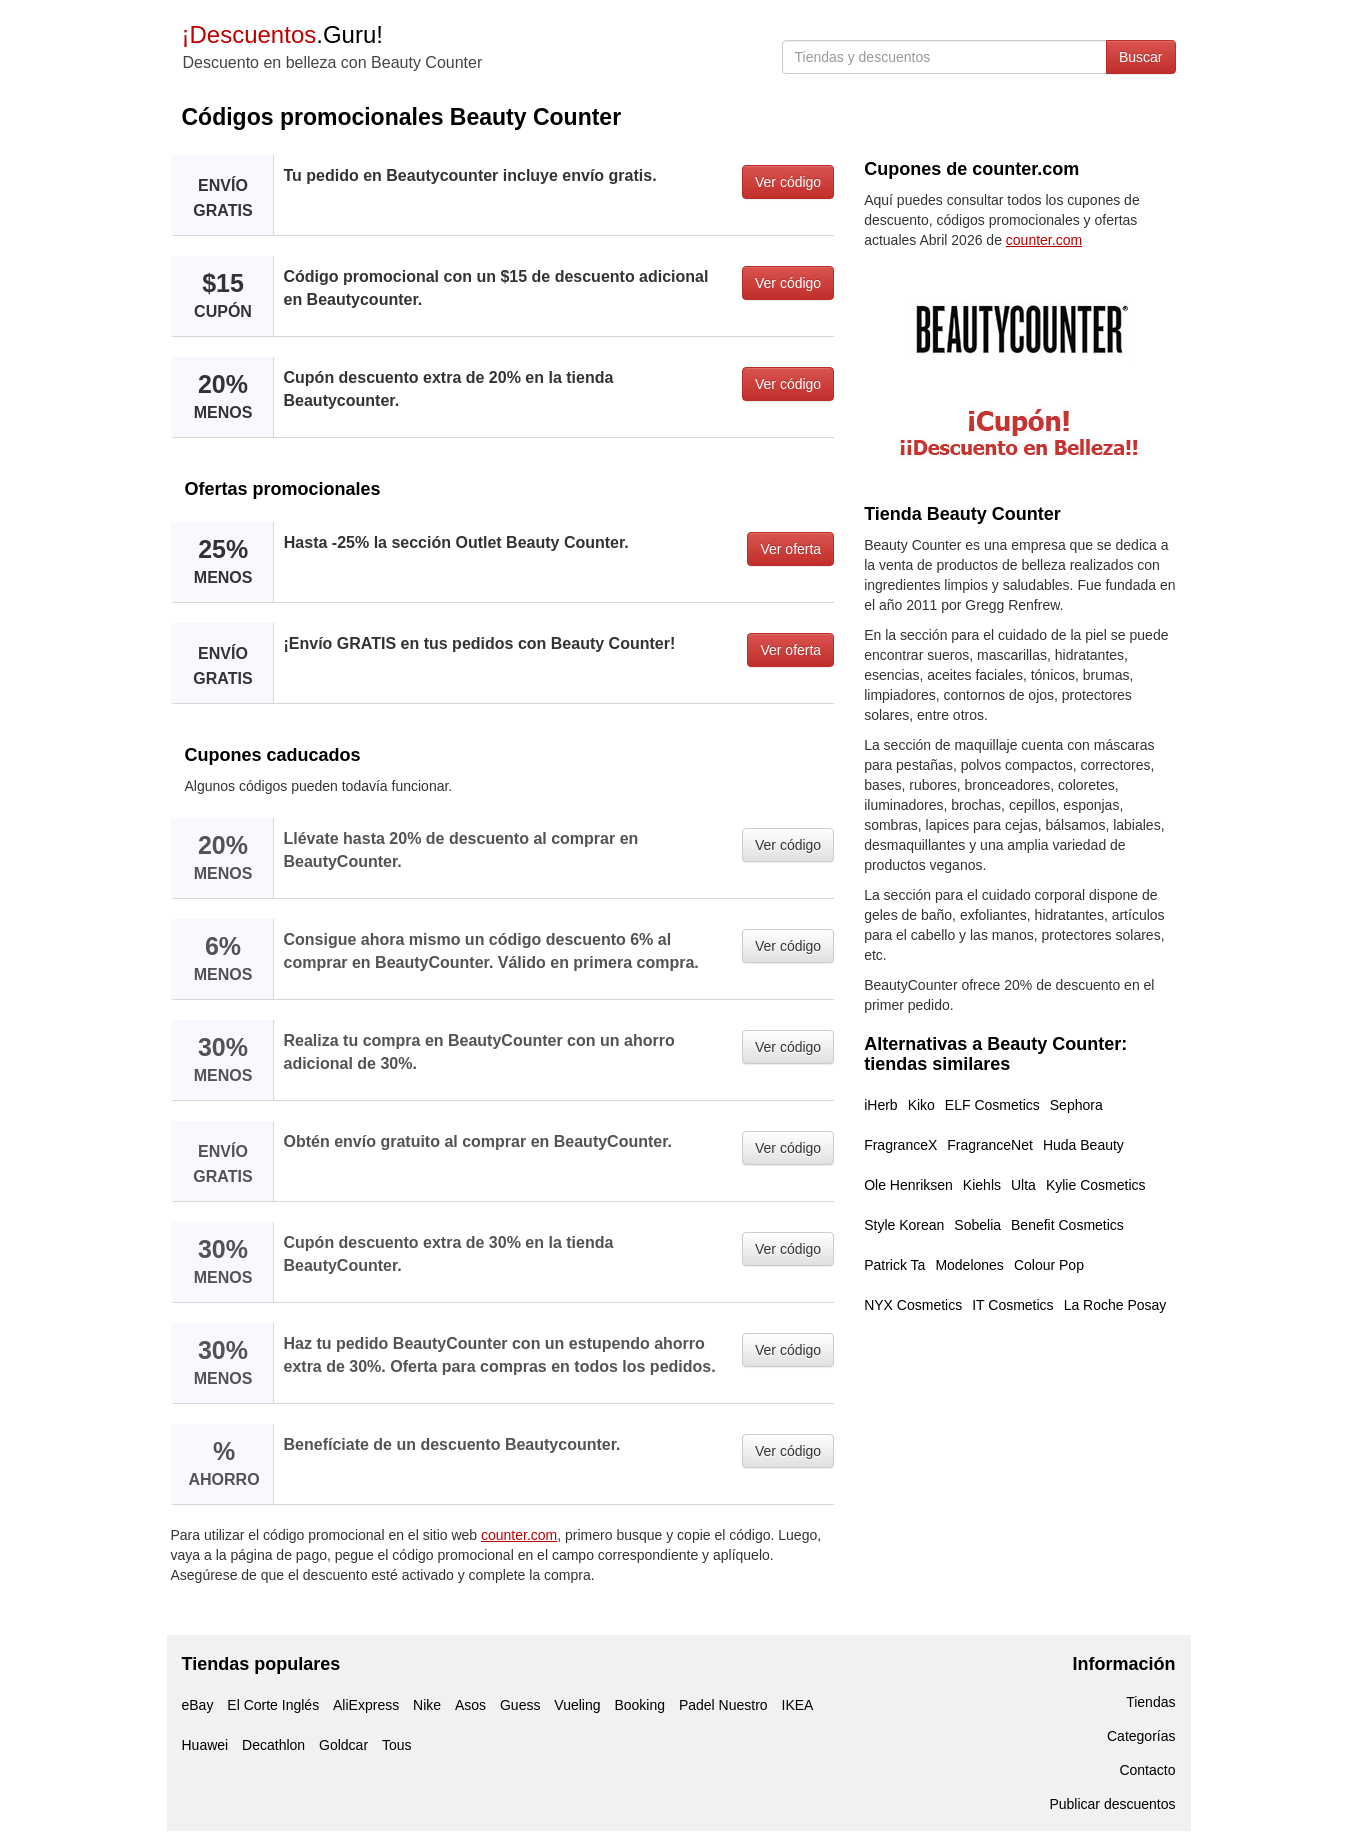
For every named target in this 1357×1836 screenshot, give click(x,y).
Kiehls (982, 1185)
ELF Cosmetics (992, 1105)
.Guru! (282, 34)
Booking (639, 1705)
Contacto (1147, 1770)
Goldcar (343, 1745)
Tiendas (1150, 1702)
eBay (198, 1705)
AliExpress (366, 1705)
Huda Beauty (1083, 1145)
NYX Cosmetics (913, 1305)
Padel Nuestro (723, 1705)
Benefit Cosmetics (1067, 1225)
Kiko (921, 1105)
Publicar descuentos (1112, 1804)
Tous (397, 1745)
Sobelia (977, 1225)
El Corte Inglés (273, 1705)
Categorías (1141, 1736)
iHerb (880, 1105)
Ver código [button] (788, 182)
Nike (427, 1705)
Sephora (1076, 1105)
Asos (470, 1705)
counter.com (519, 1535)
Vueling (577, 1705)
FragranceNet (990, 1145)
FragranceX (900, 1145)
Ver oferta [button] (790, 549)
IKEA (798, 1705)
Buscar (1141, 57)
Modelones (969, 1265)
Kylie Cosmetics (1096, 1185)
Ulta (1023, 1185)
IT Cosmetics (1012, 1305)
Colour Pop (1049, 1265)
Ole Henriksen (908, 1185)
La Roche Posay (1115, 1305)
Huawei (205, 1745)
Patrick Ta (894, 1265)
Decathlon (273, 1745)
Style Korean (904, 1225)
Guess (520, 1705)
